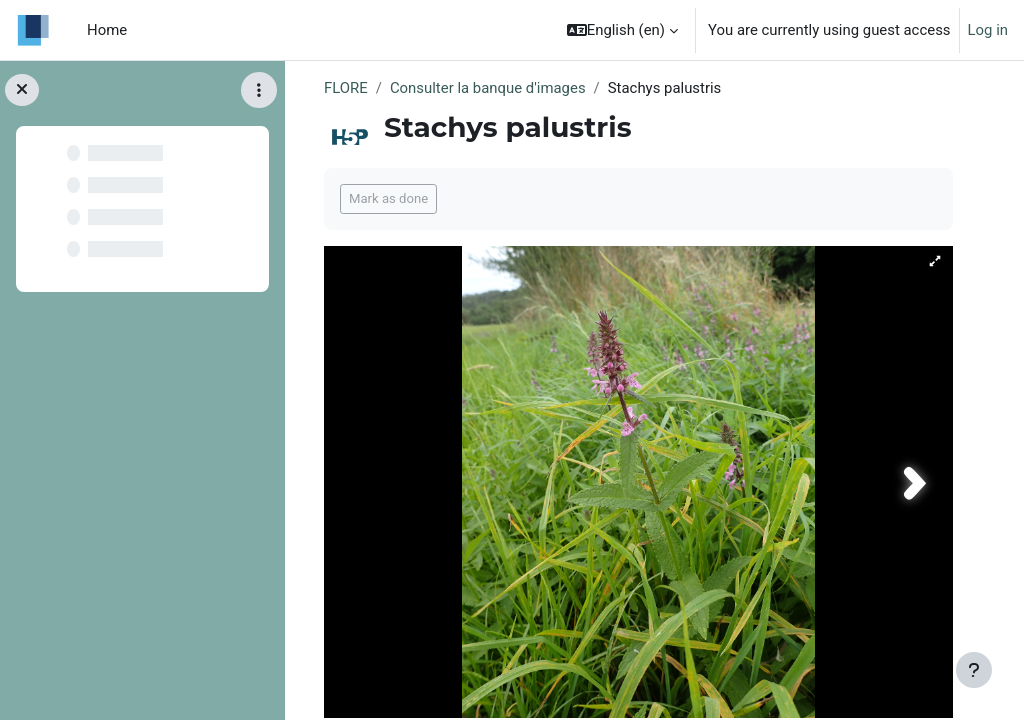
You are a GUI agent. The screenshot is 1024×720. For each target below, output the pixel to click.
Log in (988, 30)
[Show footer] (974, 670)
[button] (622, 30)
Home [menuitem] (107, 30)
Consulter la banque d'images (488, 88)
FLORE (346, 88)
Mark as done (388, 198)
